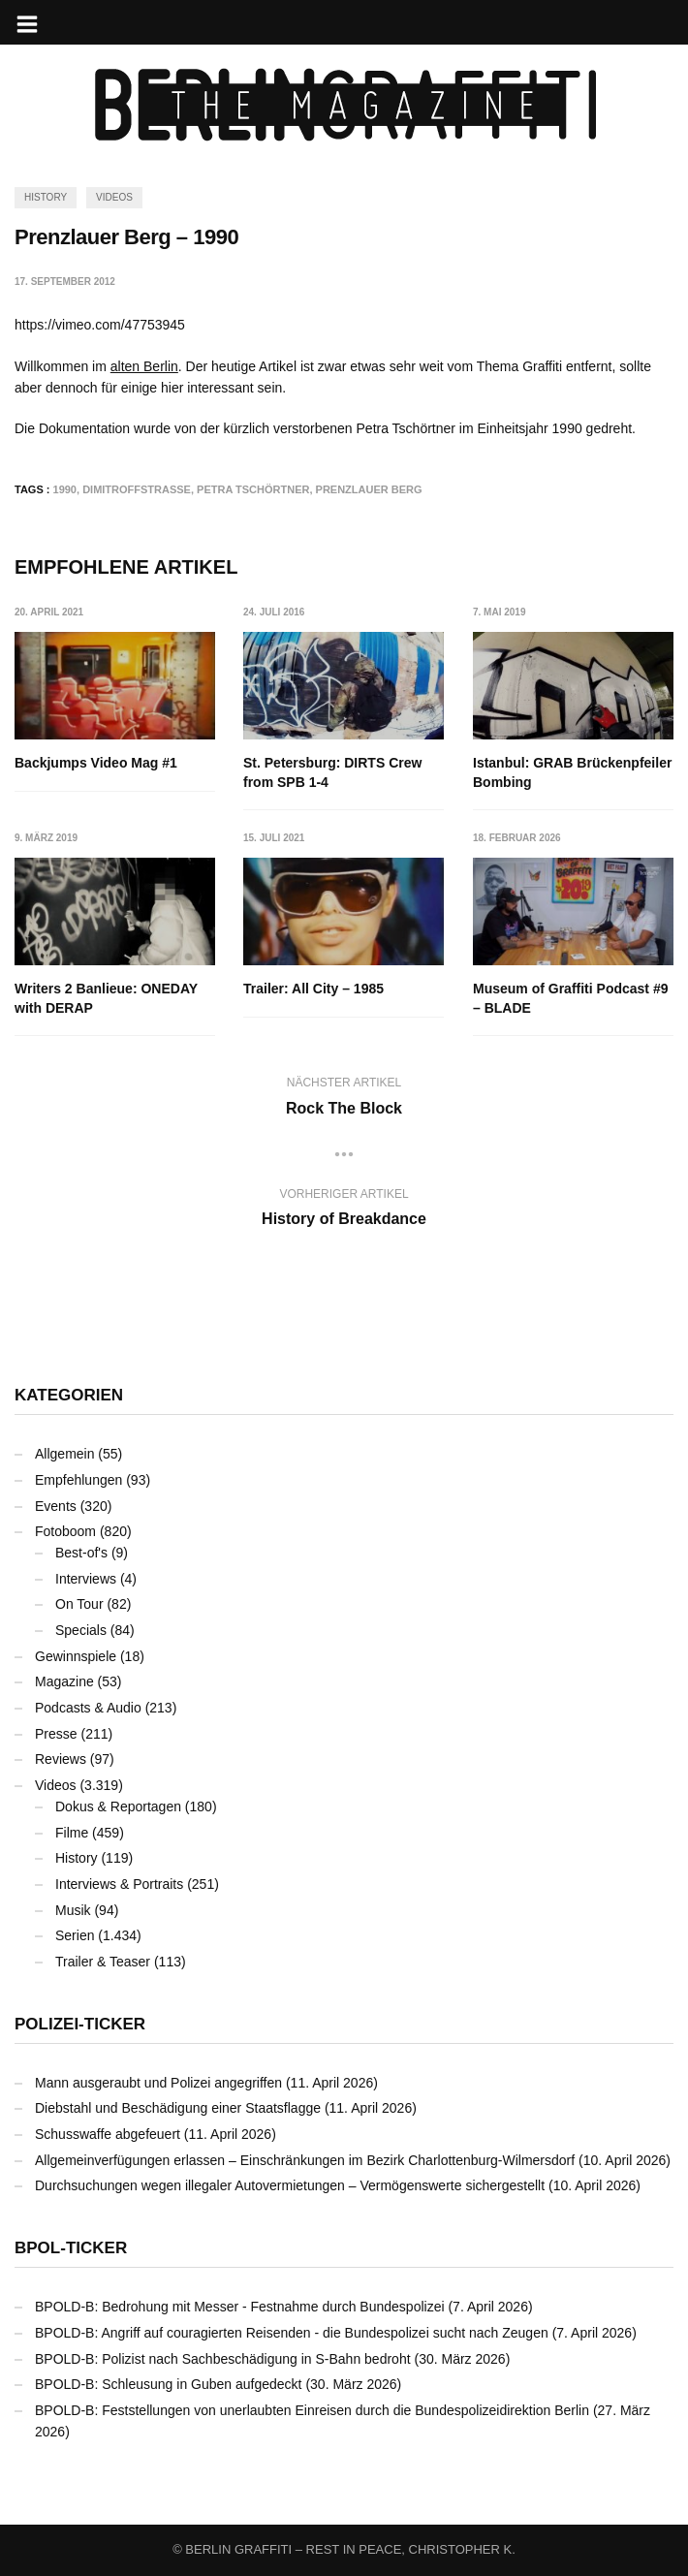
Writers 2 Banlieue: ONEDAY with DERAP (106, 998)
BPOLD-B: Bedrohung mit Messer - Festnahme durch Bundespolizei (240, 2306)
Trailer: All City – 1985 (313, 988)
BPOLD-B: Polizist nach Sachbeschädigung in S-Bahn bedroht (223, 2359)
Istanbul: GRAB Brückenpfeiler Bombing (572, 772)
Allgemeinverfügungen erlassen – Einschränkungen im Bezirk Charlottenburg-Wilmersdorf (305, 2160)
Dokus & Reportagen (118, 1806)
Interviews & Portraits (119, 1884)
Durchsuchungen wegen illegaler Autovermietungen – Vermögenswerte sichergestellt (290, 2185)
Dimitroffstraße (136, 489)
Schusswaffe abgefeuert (107, 2134)
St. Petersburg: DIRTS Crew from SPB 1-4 (332, 772)
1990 (65, 489)
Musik (73, 1910)
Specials (81, 1630)
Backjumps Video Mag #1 (96, 762)
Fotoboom (65, 1531)
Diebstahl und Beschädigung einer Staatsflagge (178, 2108)
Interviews (85, 1578)
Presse (56, 1734)
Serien (74, 1935)
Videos (114, 197)
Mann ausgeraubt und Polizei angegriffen (158, 2082)
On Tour (79, 1604)
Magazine (64, 1681)
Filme (71, 1832)
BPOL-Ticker (71, 2248)
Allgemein (64, 1453)
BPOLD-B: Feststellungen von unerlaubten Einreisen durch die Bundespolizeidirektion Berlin (312, 2410)
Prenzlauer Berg (369, 489)
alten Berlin (144, 366)
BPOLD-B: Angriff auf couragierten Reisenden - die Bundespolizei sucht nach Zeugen (291, 2332)
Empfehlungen (78, 1480)
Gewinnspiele (75, 1656)
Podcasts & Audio (88, 1707)
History (45, 197)
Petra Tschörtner (253, 489)
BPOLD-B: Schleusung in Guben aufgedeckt (168, 2384)
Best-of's (81, 1552)
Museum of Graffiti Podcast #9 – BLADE (570, 998)
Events (56, 1506)
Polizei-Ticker (80, 2024)
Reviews (60, 1759)
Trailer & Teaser (102, 1961)
